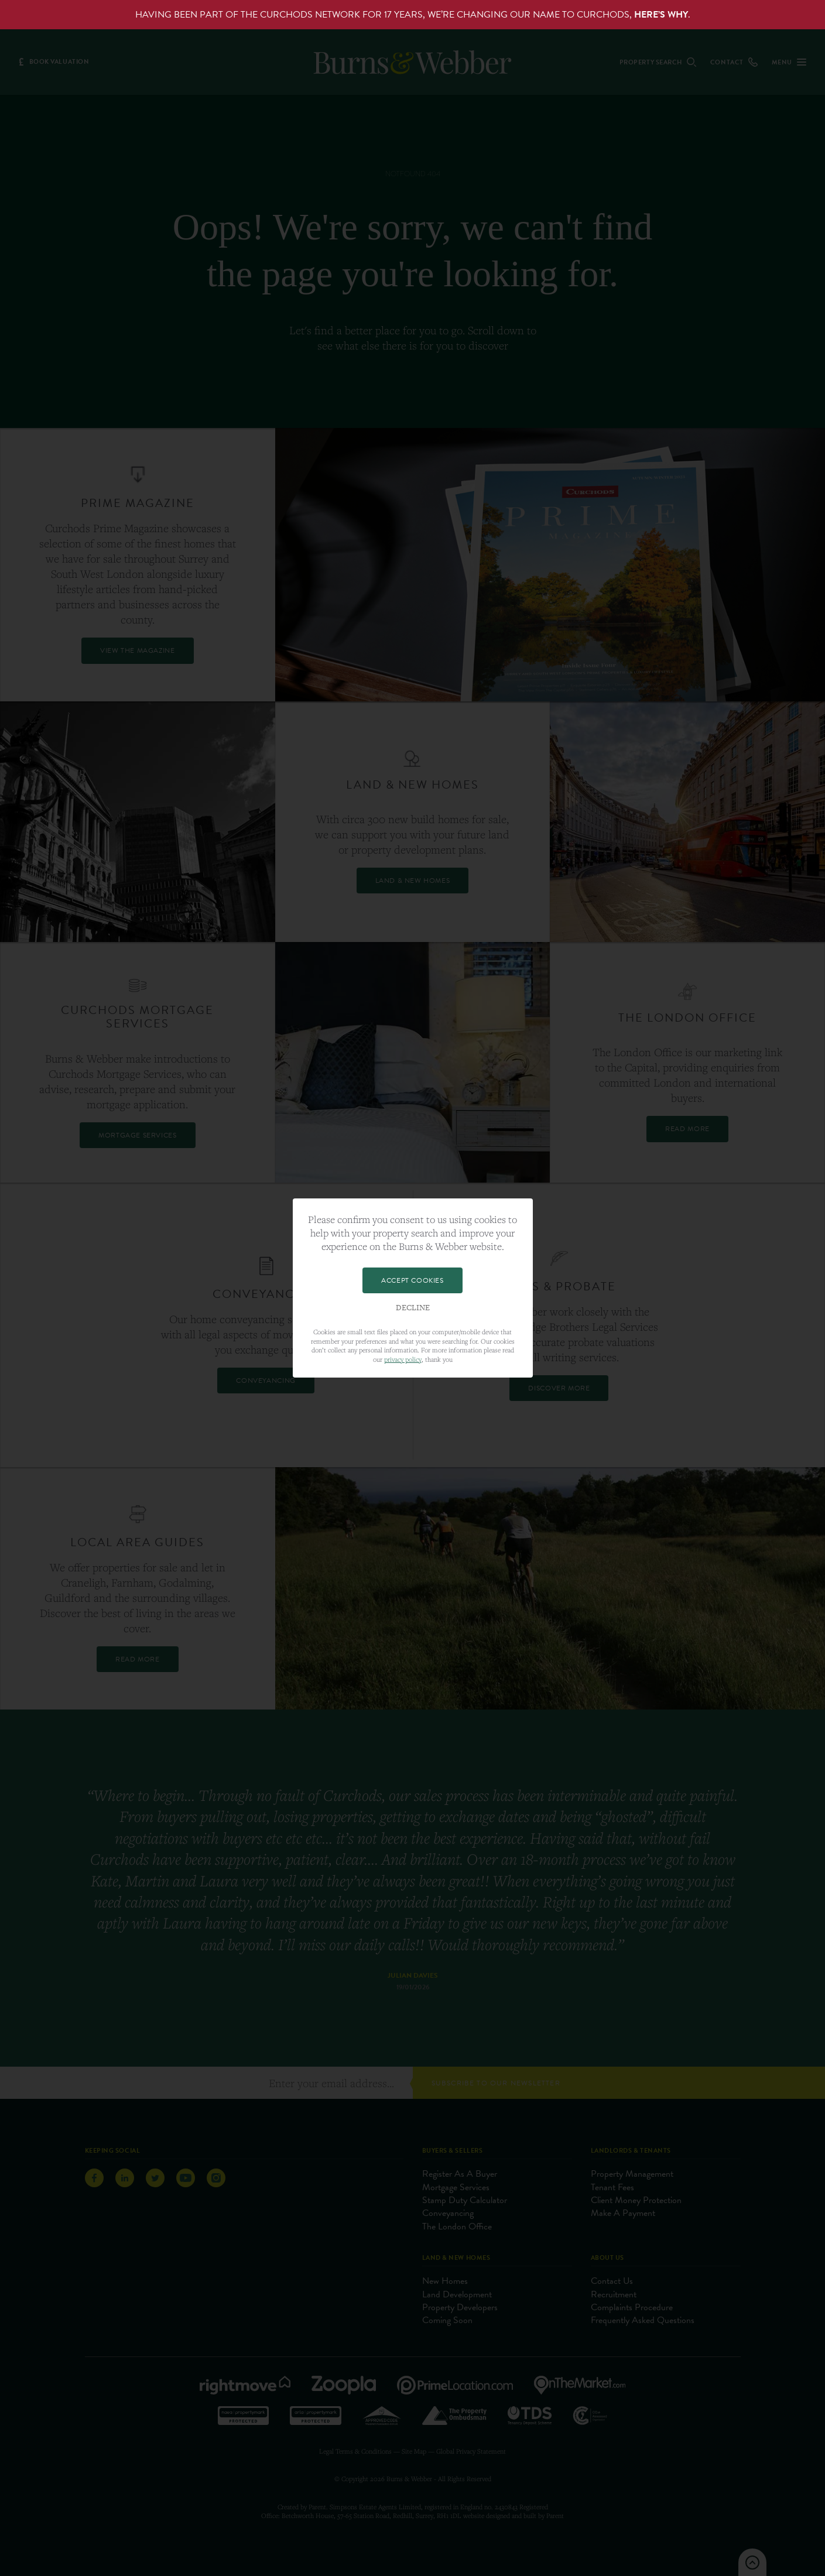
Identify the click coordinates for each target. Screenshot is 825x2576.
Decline (413, 1308)
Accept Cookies (412, 1280)
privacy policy (403, 1359)
